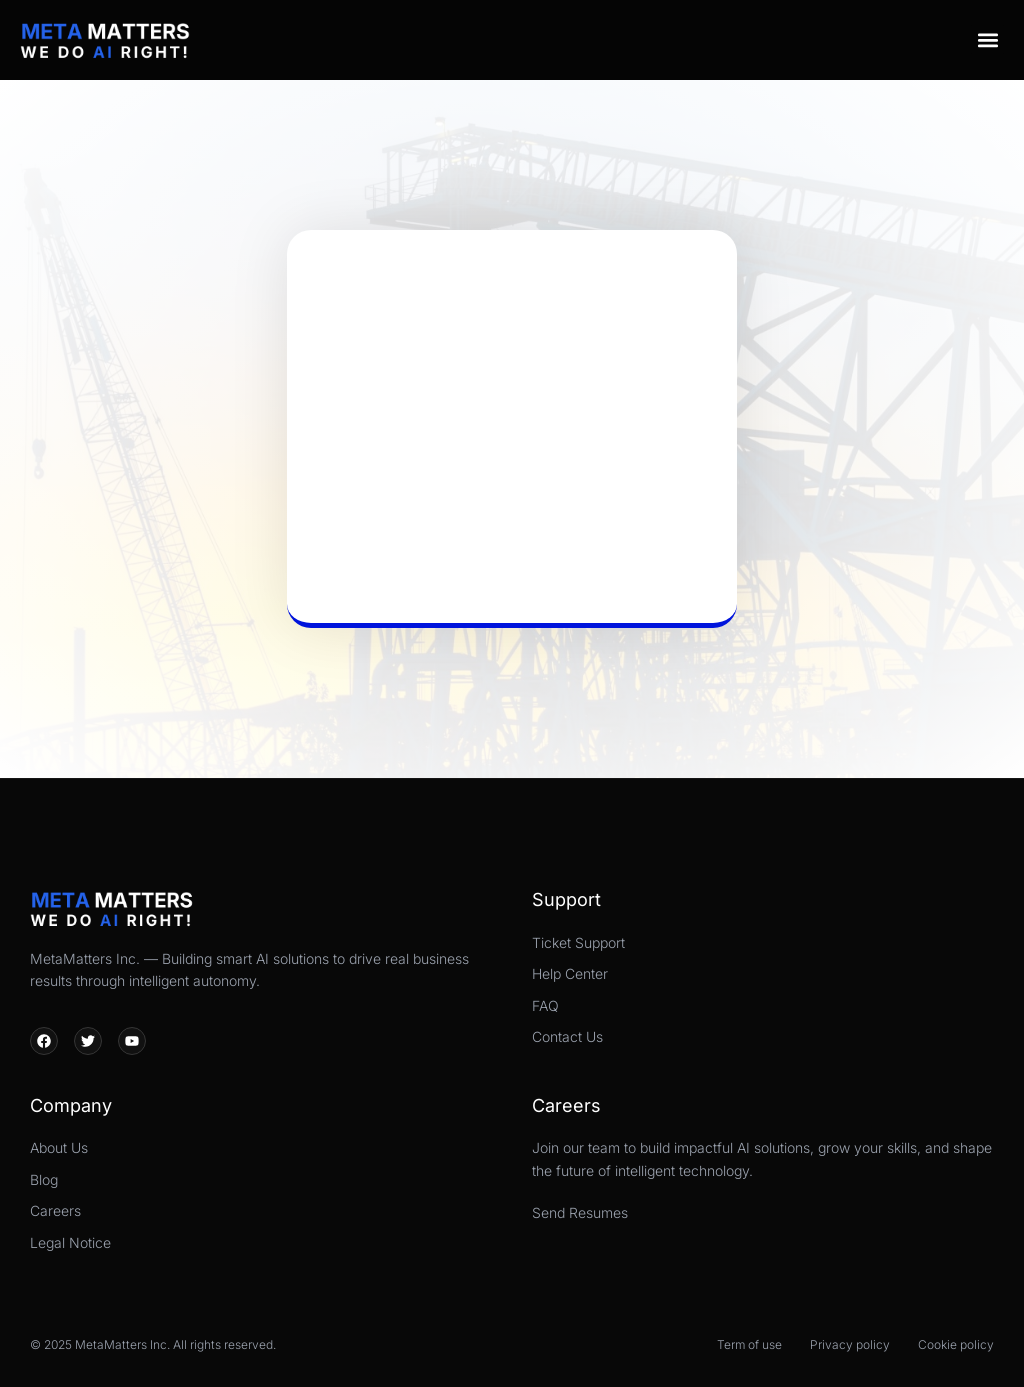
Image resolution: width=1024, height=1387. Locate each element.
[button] (987, 39)
